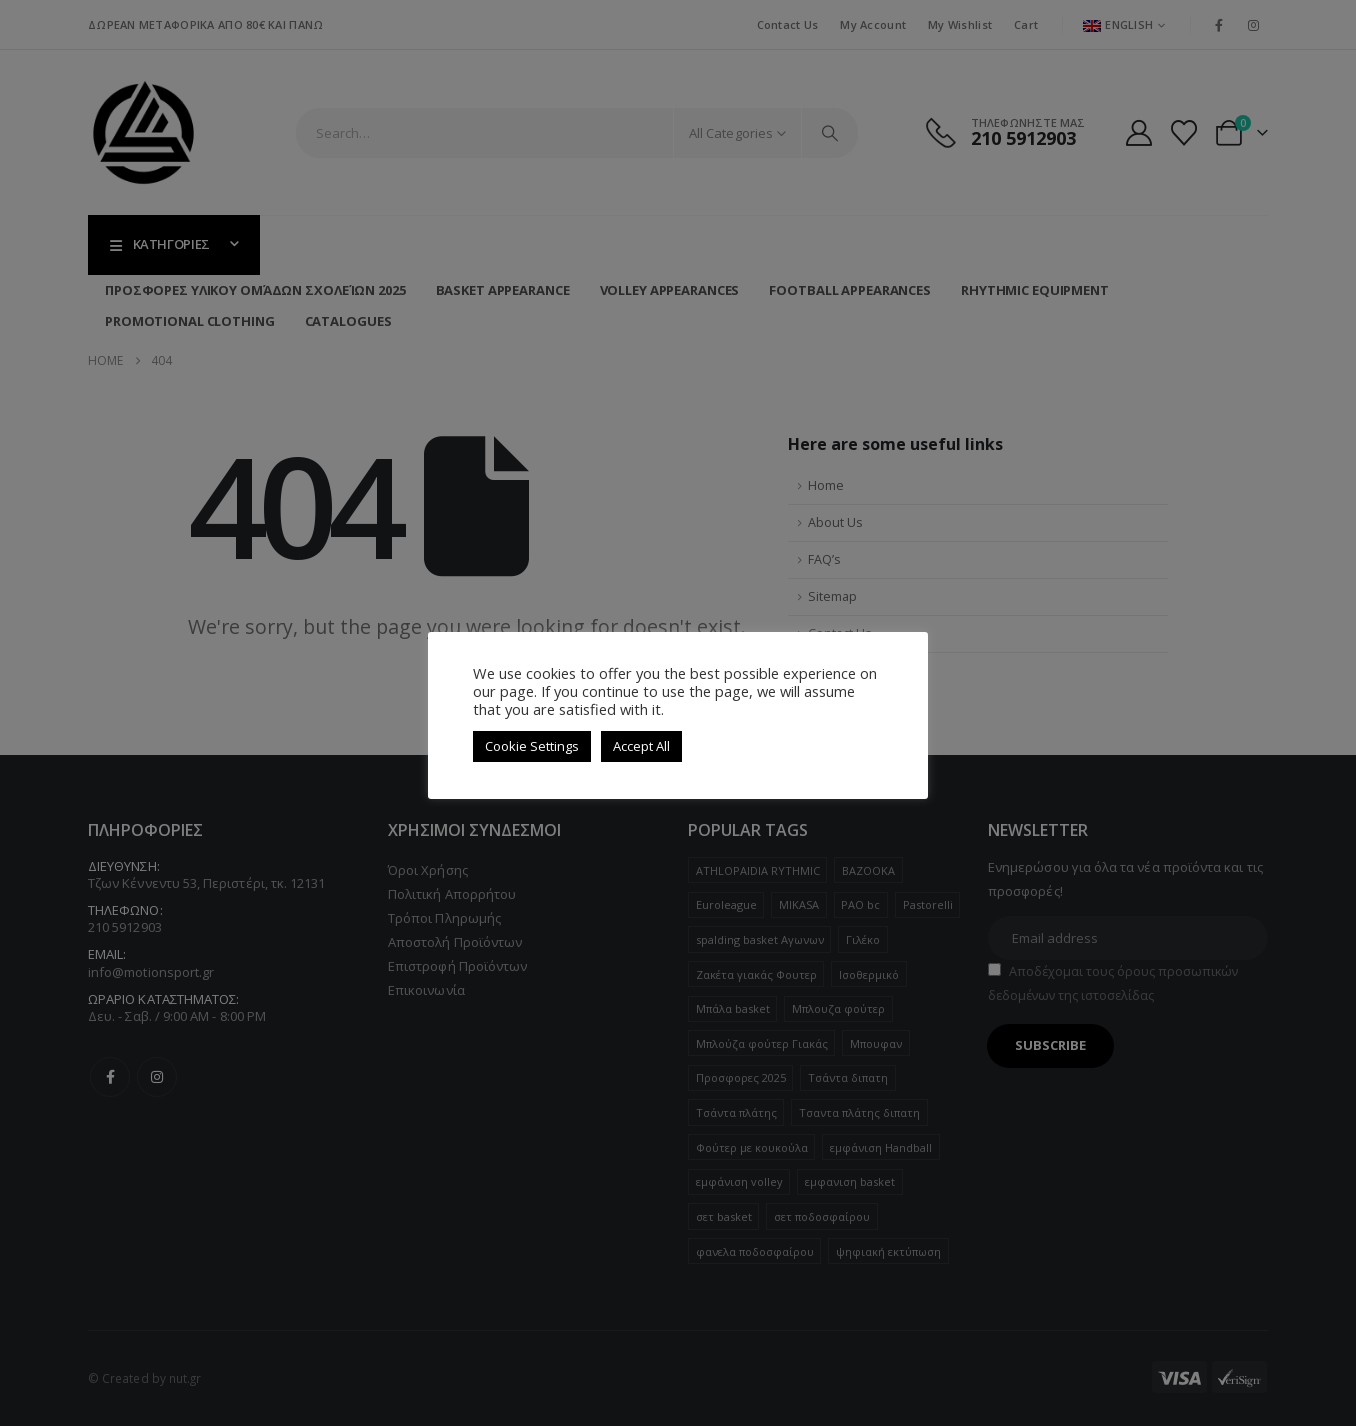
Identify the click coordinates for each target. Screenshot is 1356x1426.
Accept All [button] (641, 746)
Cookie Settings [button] (532, 746)
